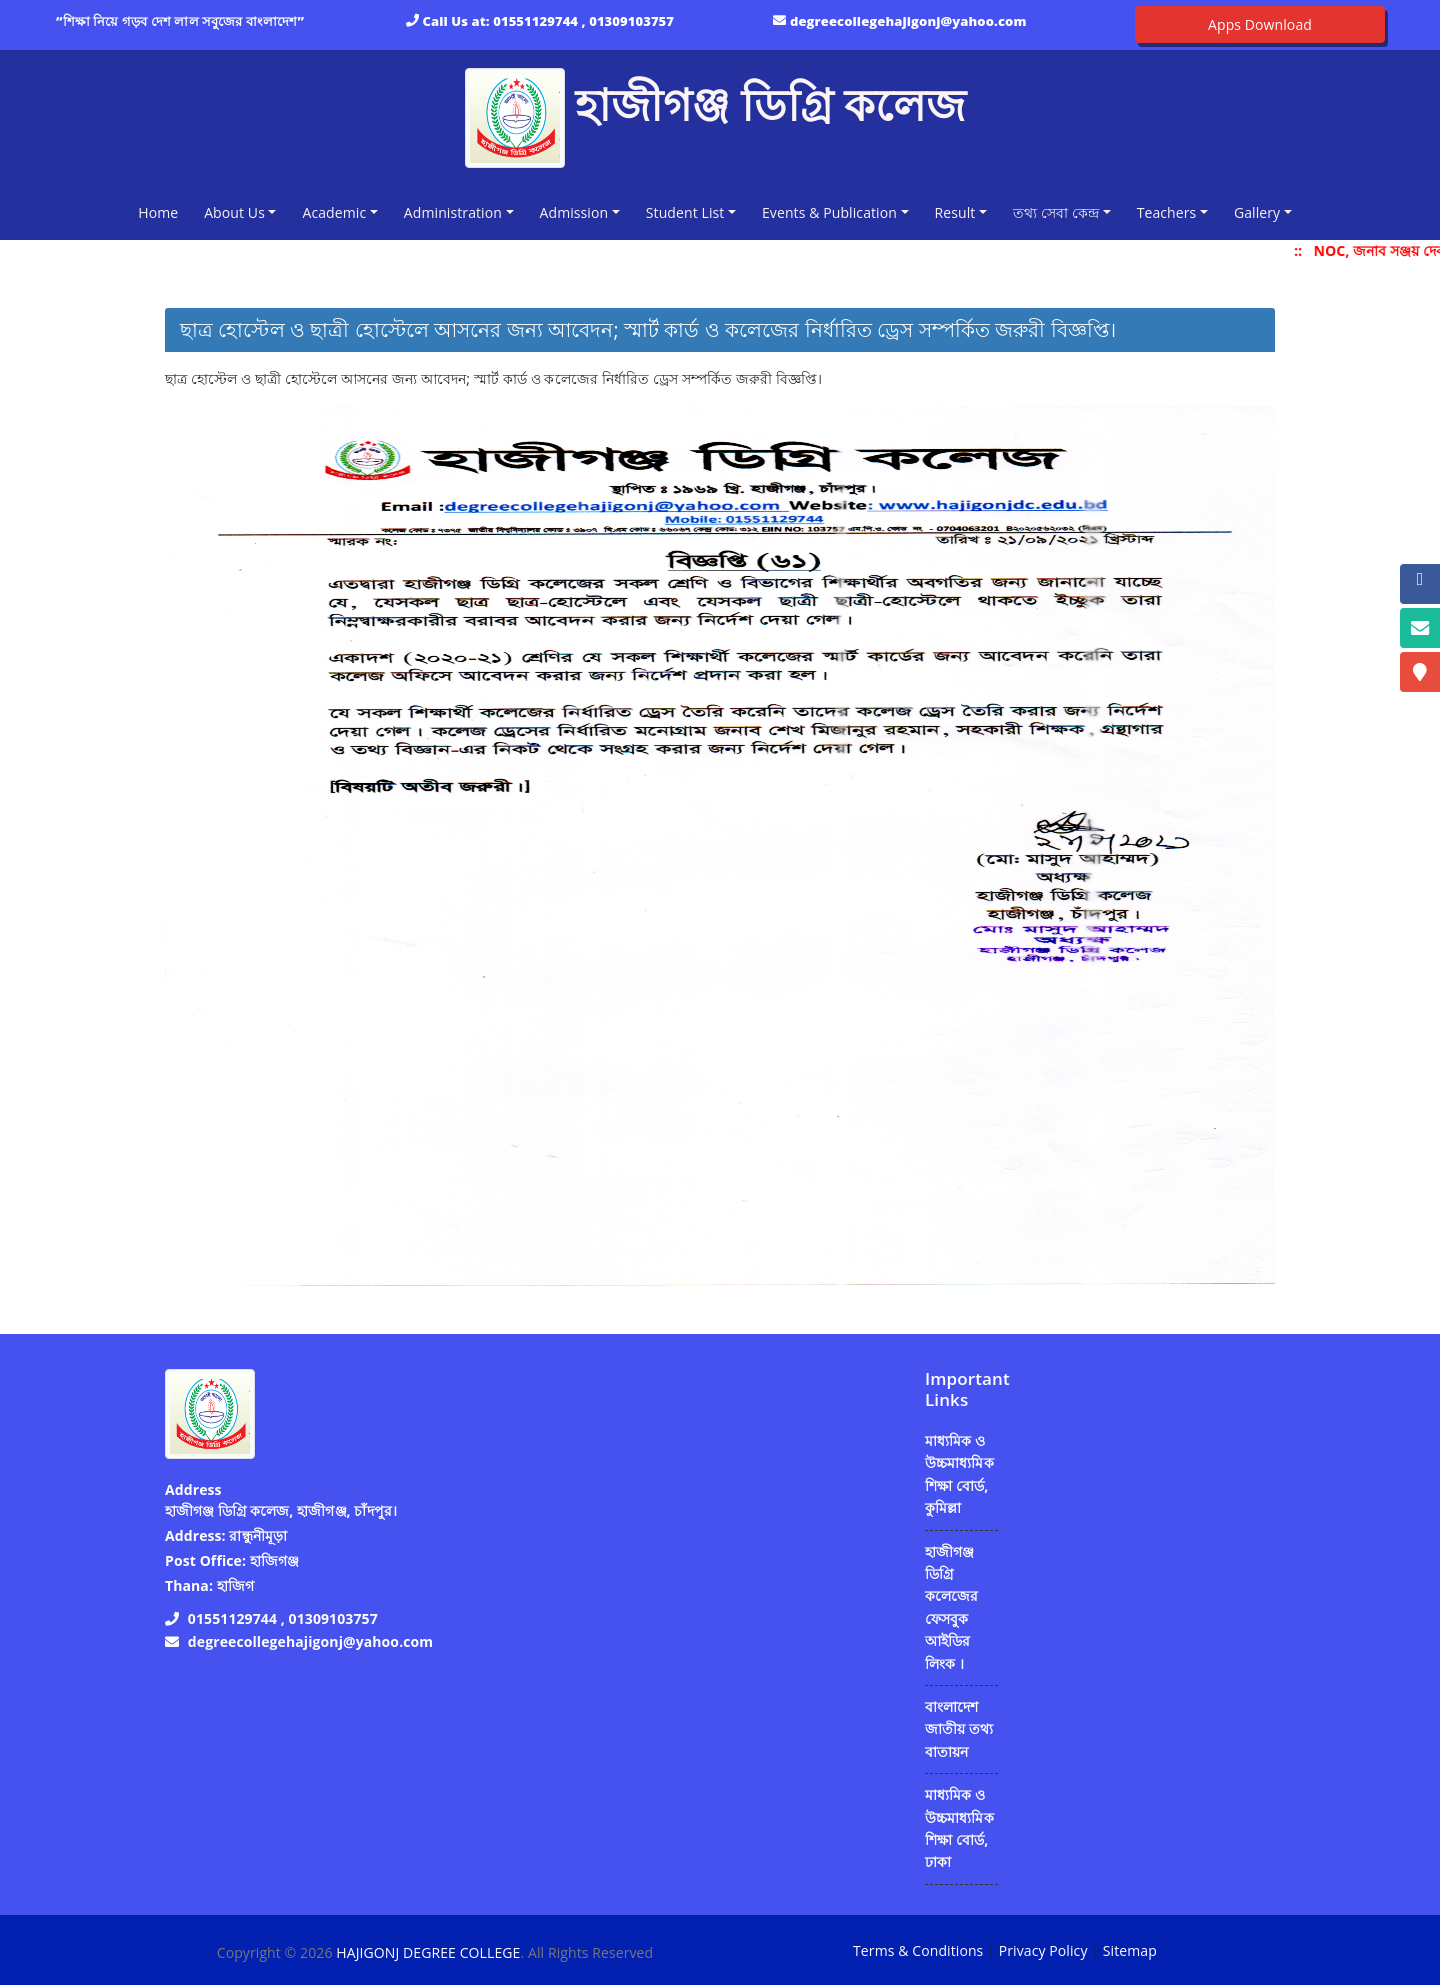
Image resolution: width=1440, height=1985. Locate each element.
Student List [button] (685, 212)
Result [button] (955, 212)
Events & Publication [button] (829, 212)
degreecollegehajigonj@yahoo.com (908, 21)
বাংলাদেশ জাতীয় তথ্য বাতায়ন (959, 1729)
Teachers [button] (1167, 212)
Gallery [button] (1257, 212)
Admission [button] (574, 212)
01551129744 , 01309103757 (583, 21)
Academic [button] (334, 212)
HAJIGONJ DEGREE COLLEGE (428, 1952)
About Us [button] (234, 212)
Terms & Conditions (918, 1950)
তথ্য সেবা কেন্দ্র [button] (1056, 212)
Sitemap (1130, 1950)
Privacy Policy (1043, 1950)
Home (162, 211)
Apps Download (1260, 24)
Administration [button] (453, 212)
